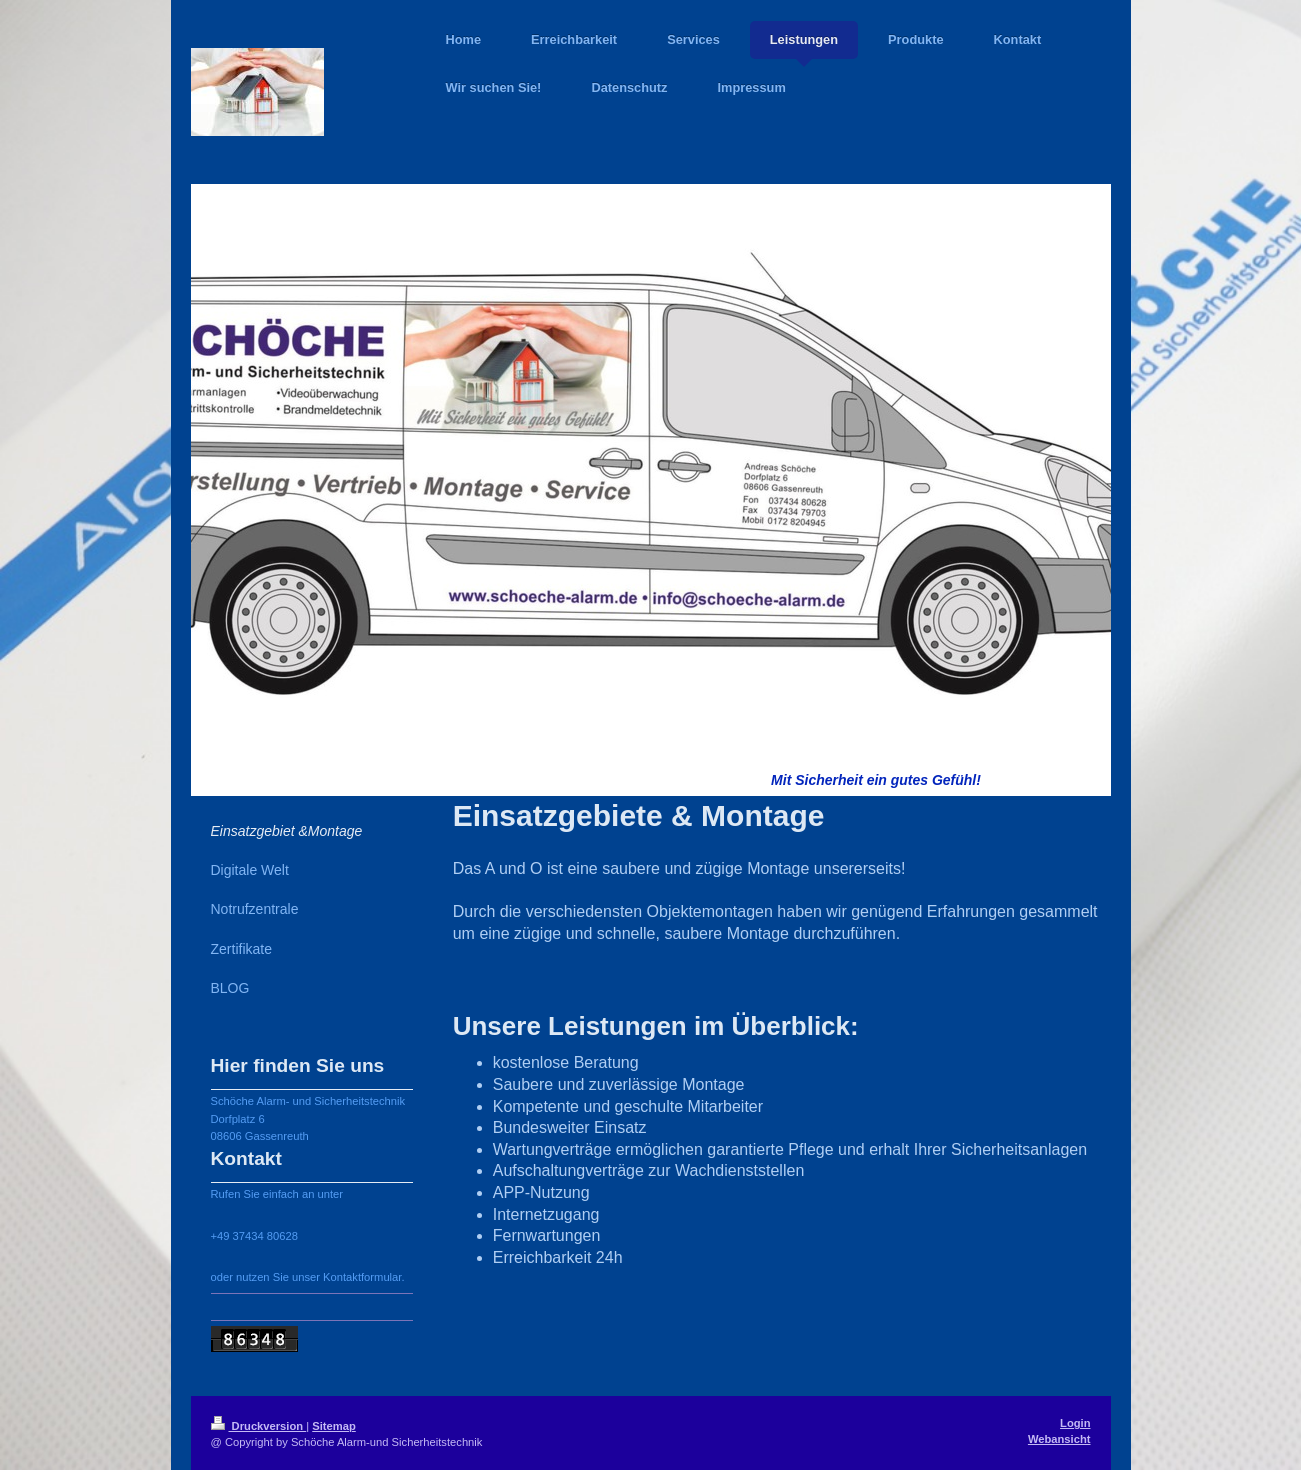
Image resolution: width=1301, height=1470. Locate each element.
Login (1075, 1423)
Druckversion (259, 1426)
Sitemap (334, 1426)
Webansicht (1059, 1439)
